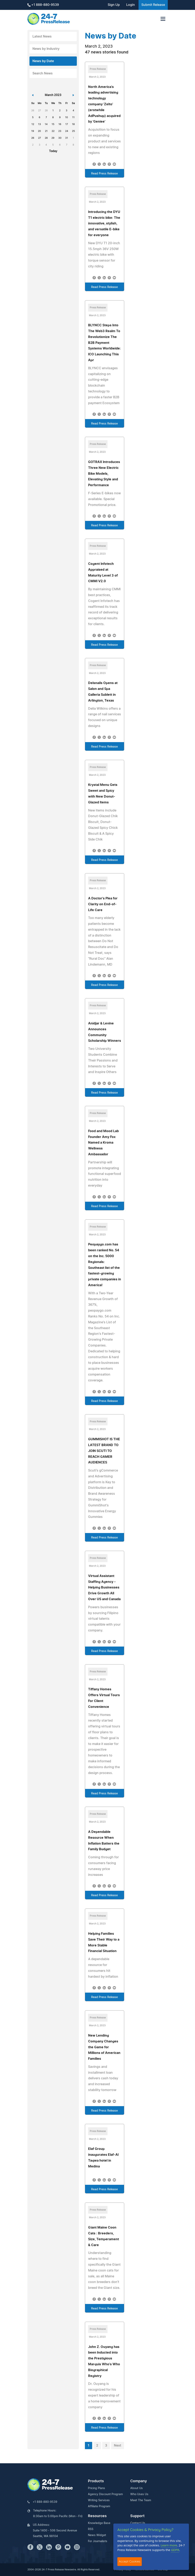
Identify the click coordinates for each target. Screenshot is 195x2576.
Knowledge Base (99, 2523)
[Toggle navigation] (163, 19)
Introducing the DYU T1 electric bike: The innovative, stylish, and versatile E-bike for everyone (104, 223)
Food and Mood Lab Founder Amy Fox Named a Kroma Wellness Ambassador (103, 1142)
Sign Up (114, 4)
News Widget (97, 2535)
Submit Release (153, 4)
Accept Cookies (129, 2561)
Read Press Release (104, 173)
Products (96, 2481)
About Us (136, 2488)
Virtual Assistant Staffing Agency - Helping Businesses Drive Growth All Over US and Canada (104, 1587)
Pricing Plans (96, 2488)
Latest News (42, 36)
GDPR (175, 2550)
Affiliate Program (99, 2506)
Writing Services (99, 2500)
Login (130, 4)
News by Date (43, 61)
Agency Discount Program (105, 2494)
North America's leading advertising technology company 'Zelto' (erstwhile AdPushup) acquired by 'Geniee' (104, 104)
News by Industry (45, 48)
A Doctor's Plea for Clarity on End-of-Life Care (103, 904)
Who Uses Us (139, 2494)
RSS (90, 2529)
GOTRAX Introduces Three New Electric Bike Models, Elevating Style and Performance (104, 473)
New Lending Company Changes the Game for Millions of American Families (104, 2047)
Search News (42, 73)
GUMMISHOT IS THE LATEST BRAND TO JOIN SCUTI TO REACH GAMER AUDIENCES (104, 1451)
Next (117, 2445)
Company (138, 2481)
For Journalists (97, 2541)
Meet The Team (140, 2500)
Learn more (169, 2545)
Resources (97, 2516)
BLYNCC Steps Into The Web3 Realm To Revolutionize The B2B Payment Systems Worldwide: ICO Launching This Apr (104, 343)
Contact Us (137, 2523)
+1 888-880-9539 (43, 5)
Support (137, 2516)
